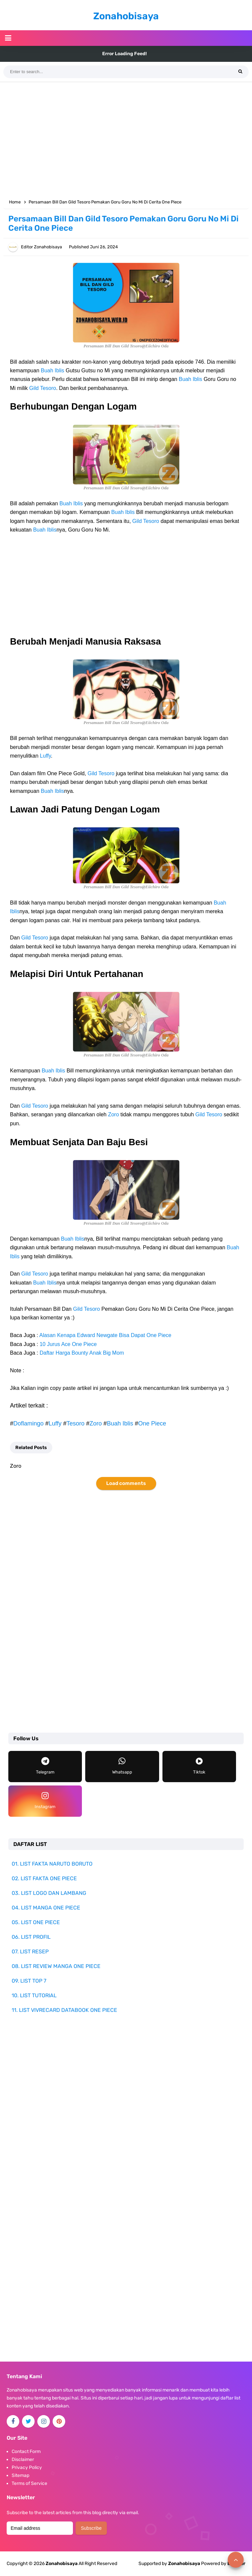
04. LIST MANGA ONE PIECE (46, 1907)
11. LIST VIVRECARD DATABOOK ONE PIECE (64, 2010)
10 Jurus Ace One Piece (68, 1344)
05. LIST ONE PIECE (36, 1922)
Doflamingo (28, 1423)
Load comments (126, 1483)
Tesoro (76, 1423)
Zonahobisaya (184, 2563)
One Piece (152, 1423)
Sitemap (20, 2475)
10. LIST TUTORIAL (34, 1995)
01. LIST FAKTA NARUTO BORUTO (52, 1864)
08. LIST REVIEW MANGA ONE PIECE (56, 1966)
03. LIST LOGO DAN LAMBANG (49, 1893)
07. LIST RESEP (30, 1951)
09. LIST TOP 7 (29, 1981)
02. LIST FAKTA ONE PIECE (44, 1878)
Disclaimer (23, 2459)
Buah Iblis (52, 370)
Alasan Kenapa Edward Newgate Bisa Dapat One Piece (105, 1335)
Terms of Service (29, 2483)
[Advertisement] (126, 138)
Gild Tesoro (42, 388)
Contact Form (26, 2451)
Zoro (113, 1114)
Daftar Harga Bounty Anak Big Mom (82, 1353)
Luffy (45, 756)
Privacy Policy (27, 2467)
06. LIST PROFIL (31, 1937)
